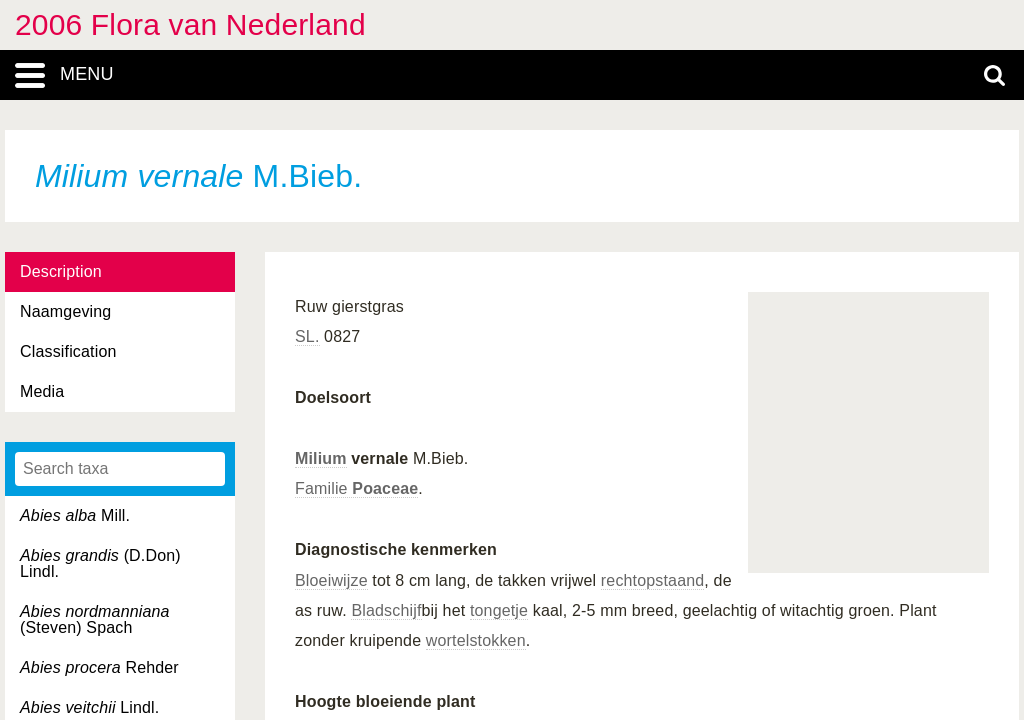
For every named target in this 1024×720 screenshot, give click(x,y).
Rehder (99, 667)
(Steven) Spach (95, 619)
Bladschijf (386, 610)
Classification (68, 351)
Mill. (75, 515)
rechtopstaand (653, 580)
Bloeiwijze (331, 580)
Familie (356, 488)
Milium (321, 458)
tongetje (499, 610)
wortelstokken (476, 640)
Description (61, 271)
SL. (307, 336)
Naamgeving (65, 311)
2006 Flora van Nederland (190, 24)
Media (42, 391)
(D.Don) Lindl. (100, 563)
